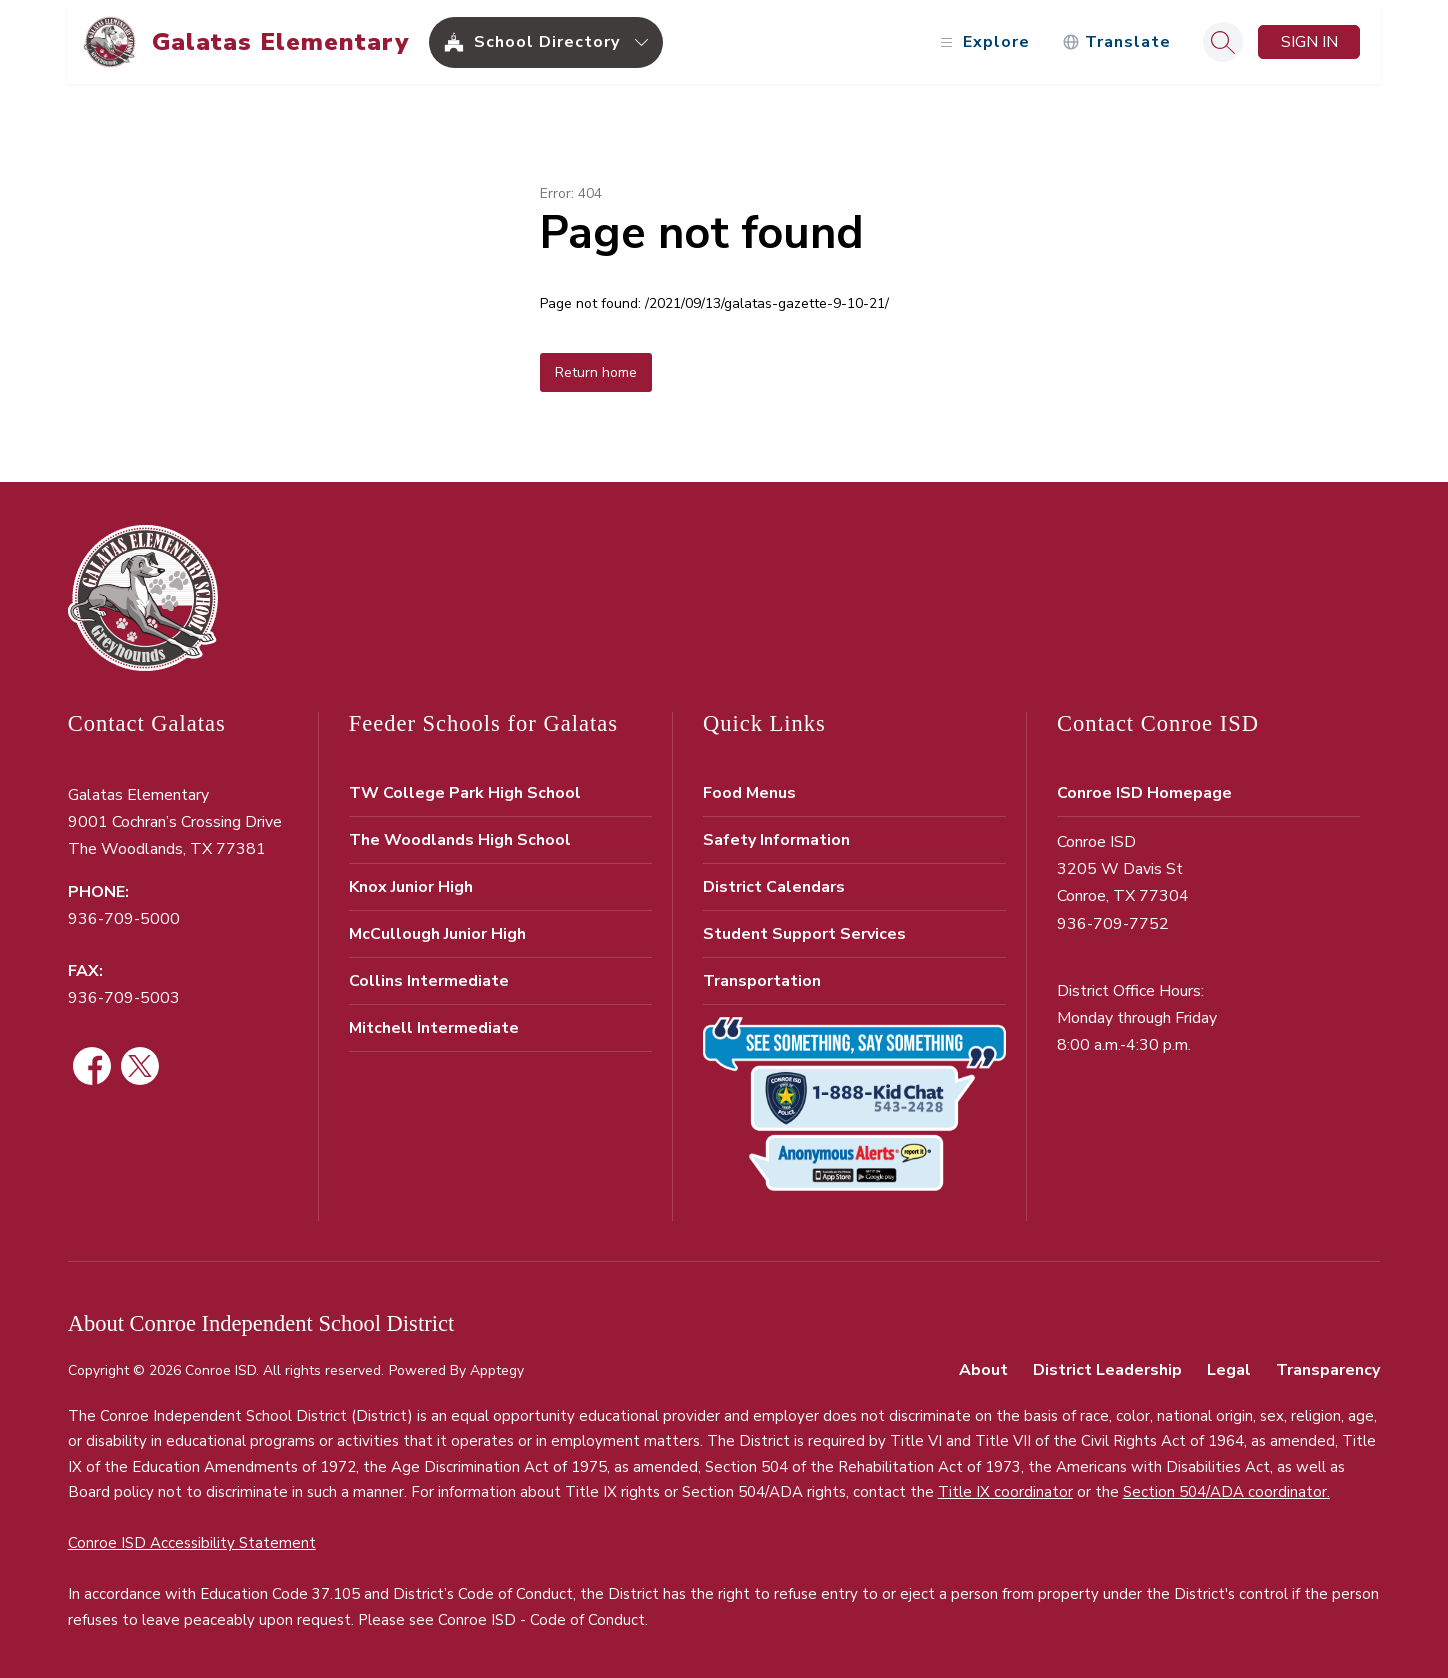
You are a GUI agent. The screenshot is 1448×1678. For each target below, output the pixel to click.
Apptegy (497, 1370)
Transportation (762, 981)
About (983, 1370)
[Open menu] (982, 42)
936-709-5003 (124, 998)
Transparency (1328, 1370)
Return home (596, 372)
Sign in (1309, 42)
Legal (1229, 1370)
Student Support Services (804, 934)
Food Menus (749, 793)
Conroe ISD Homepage (1144, 793)
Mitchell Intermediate (434, 1028)
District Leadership (1107, 1370)
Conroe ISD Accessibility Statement (192, 1543)
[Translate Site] (1116, 42)
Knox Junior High (411, 887)
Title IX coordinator (1005, 1492)
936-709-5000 (124, 919)
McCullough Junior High (437, 934)
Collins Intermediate (429, 981)
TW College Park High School (465, 793)
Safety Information (776, 840)
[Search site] (1223, 42)
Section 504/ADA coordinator (1225, 1492)
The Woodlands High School (460, 840)
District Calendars (774, 887)
